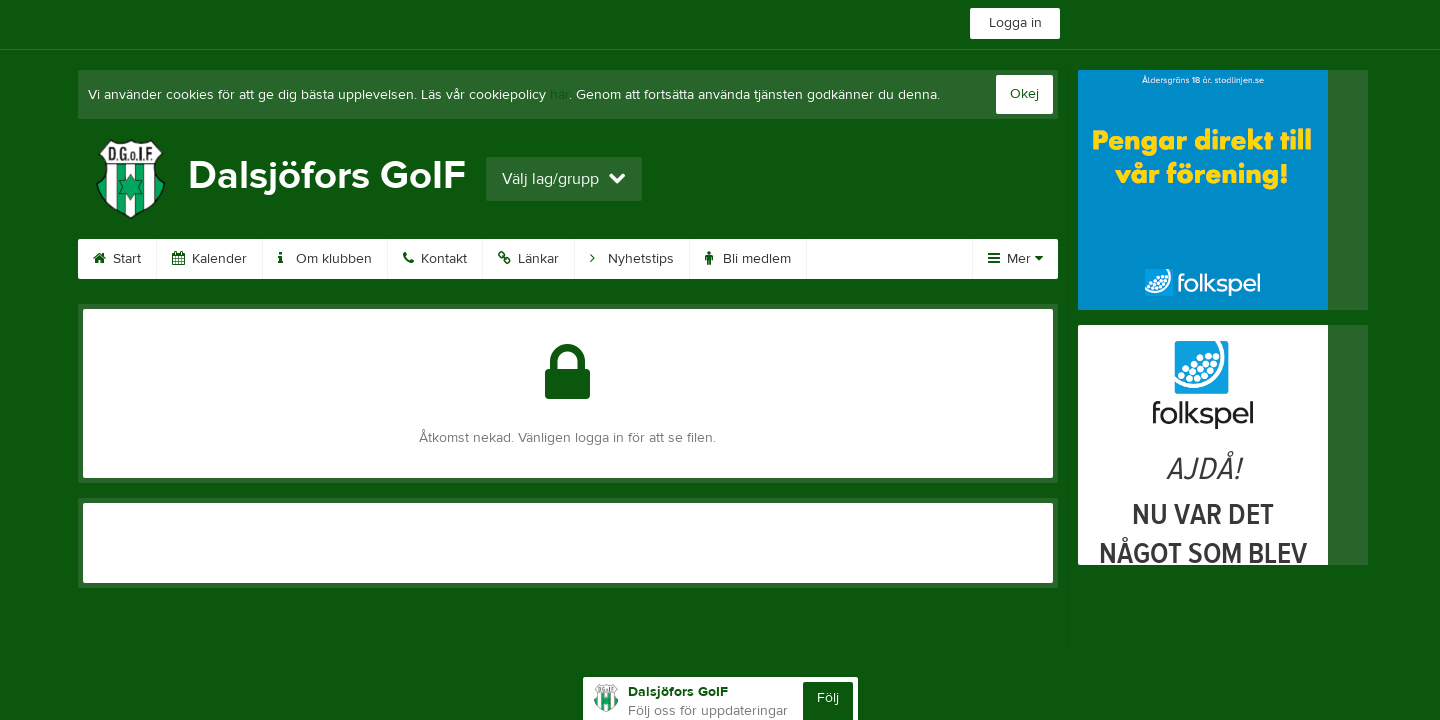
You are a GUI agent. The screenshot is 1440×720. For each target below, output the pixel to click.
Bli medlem (748, 259)
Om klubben (325, 259)
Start (117, 259)
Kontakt (435, 259)
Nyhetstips (632, 259)
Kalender (209, 259)
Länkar (528, 259)
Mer (1015, 259)
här (559, 95)
